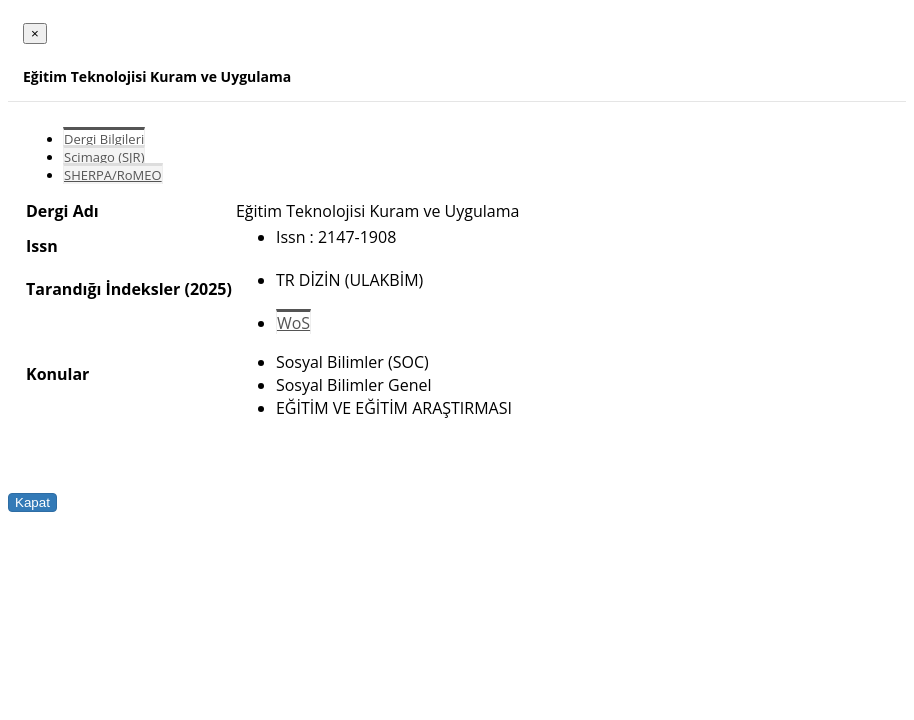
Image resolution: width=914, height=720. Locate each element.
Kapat (32, 502)
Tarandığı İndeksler (103, 289)
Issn (42, 246)
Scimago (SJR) (104, 157)
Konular (57, 374)
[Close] (35, 33)
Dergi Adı (62, 211)
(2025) (207, 289)
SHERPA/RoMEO (113, 175)
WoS (293, 323)
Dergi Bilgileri (104, 139)
